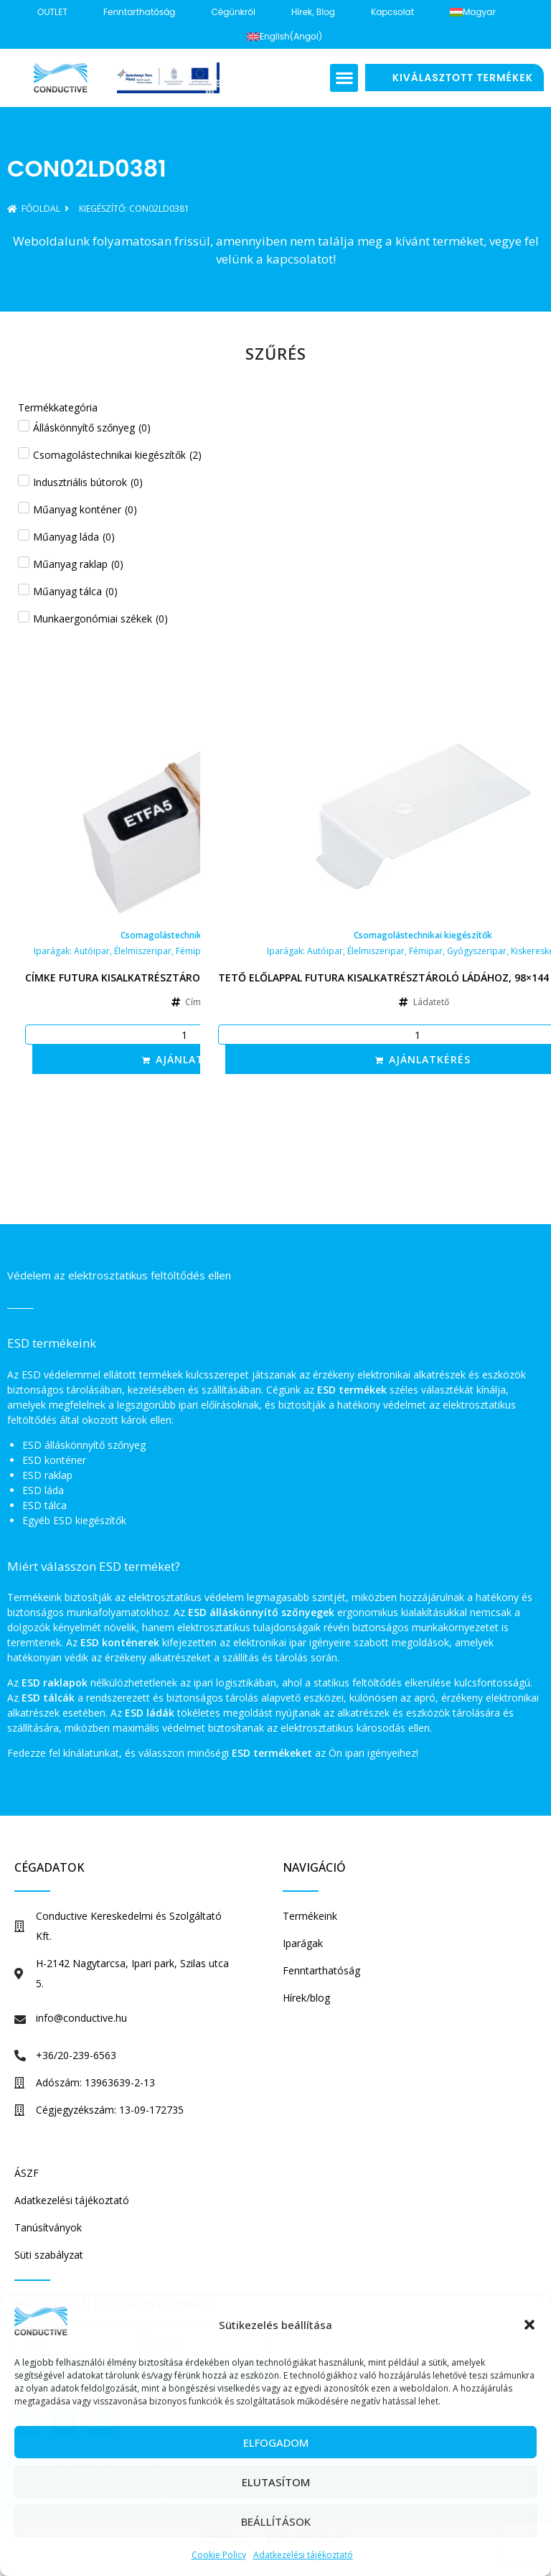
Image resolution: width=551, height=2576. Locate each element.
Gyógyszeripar (477, 951)
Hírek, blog (313, 12)
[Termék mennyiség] (189, 1035)
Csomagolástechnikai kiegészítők (190, 935)
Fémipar (192, 951)
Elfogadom (276, 2442)
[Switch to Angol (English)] (284, 36)
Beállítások (276, 2521)
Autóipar (92, 951)
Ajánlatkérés (196, 1059)
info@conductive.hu (81, 2018)
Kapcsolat (392, 12)
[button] (529, 2325)
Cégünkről (233, 12)
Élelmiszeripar (142, 951)
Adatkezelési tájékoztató (303, 2555)
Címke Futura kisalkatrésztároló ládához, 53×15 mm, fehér (189, 977)
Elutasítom (276, 2482)
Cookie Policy (219, 2555)
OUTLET (52, 12)
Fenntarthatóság (139, 12)
